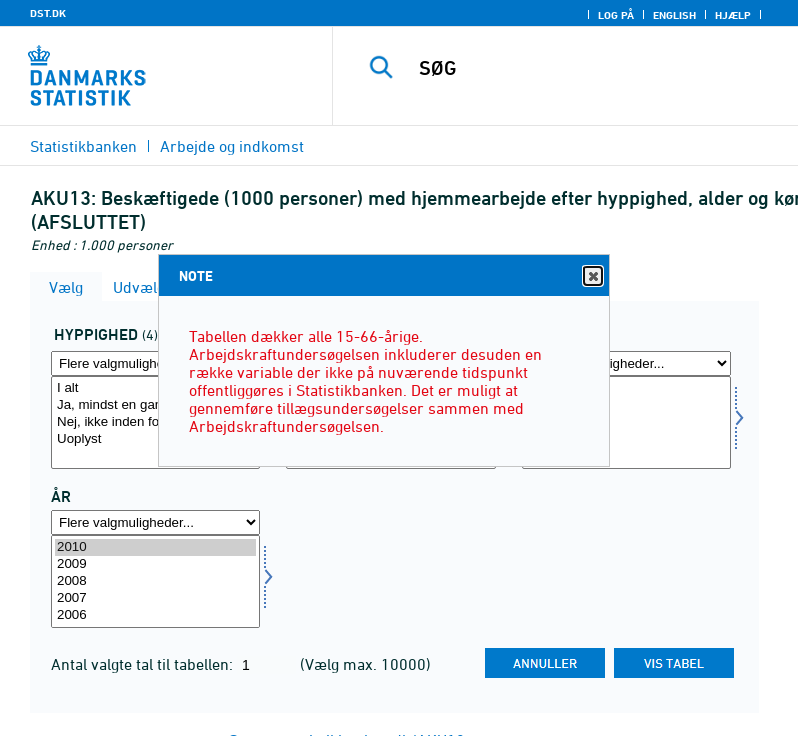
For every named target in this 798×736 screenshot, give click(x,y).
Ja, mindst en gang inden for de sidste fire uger (155, 405)
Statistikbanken (83, 146)
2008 (155, 581)
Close (592, 276)
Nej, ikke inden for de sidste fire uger (155, 422)
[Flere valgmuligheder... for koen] (626, 363)
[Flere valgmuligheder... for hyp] (155, 363)
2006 (155, 615)
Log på (616, 15)
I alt (155, 388)
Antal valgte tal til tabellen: (144, 664)
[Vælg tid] (155, 581)
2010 (155, 547)
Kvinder (626, 422)
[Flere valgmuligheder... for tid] (155, 522)
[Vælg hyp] (155, 422)
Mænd (626, 405)
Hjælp (733, 15)
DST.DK (48, 13)
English (674, 15)
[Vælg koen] (626, 422)
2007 (155, 598)
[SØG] (595, 68)
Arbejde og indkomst (232, 146)
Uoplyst (155, 439)
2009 (155, 564)
